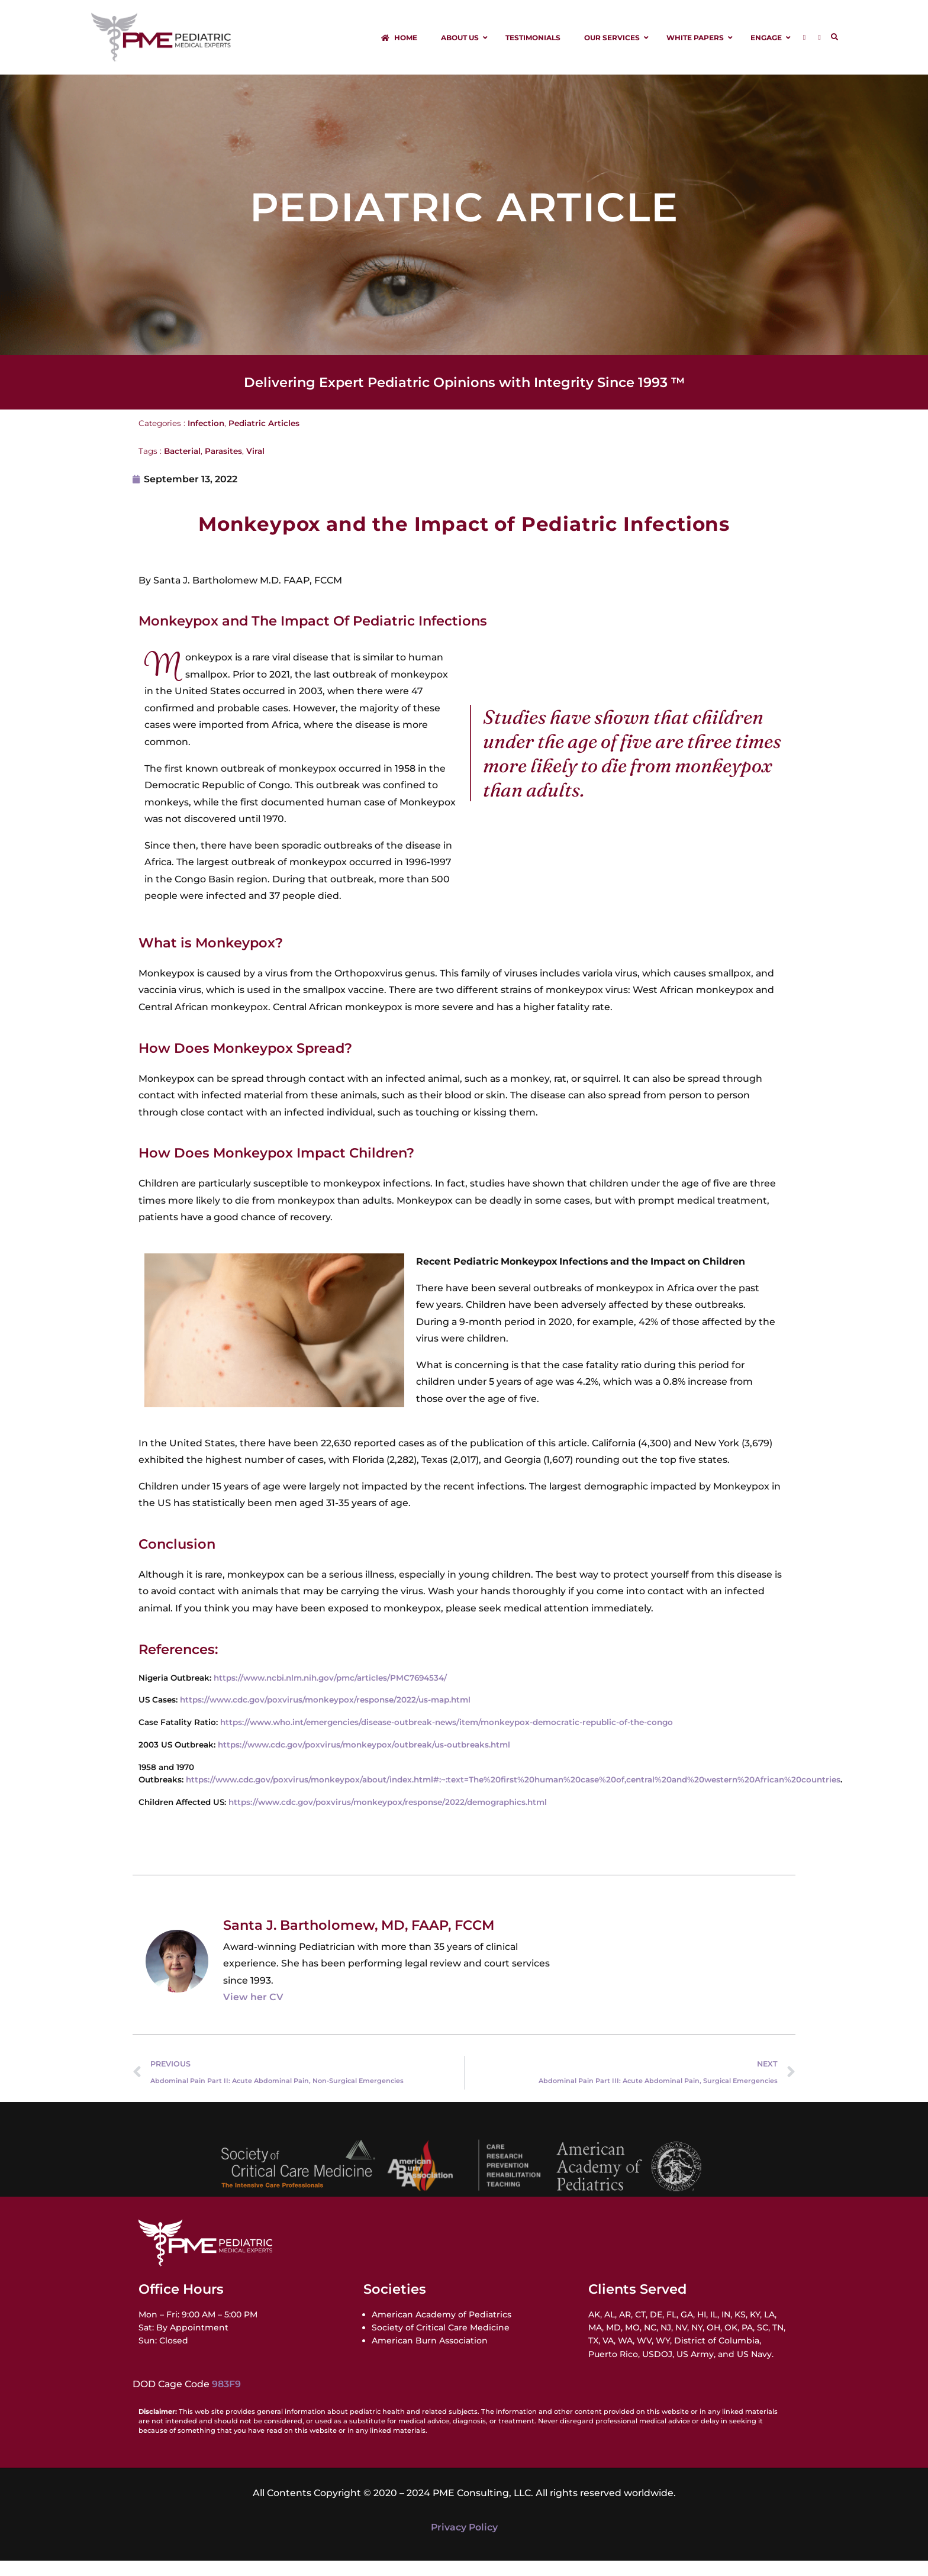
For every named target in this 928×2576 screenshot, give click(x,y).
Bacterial (182, 466)
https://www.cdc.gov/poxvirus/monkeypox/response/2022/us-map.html (325, 1715)
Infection (206, 438)
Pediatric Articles (263, 438)
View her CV (253, 2013)
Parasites (223, 466)
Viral (255, 466)
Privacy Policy (464, 2543)
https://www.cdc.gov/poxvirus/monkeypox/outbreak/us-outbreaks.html (364, 1760)
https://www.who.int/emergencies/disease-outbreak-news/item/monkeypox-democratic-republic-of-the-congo (446, 1737)
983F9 (226, 2400)
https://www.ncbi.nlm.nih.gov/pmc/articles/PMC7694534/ (330, 1693)
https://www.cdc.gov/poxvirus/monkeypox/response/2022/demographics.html (387, 1817)
